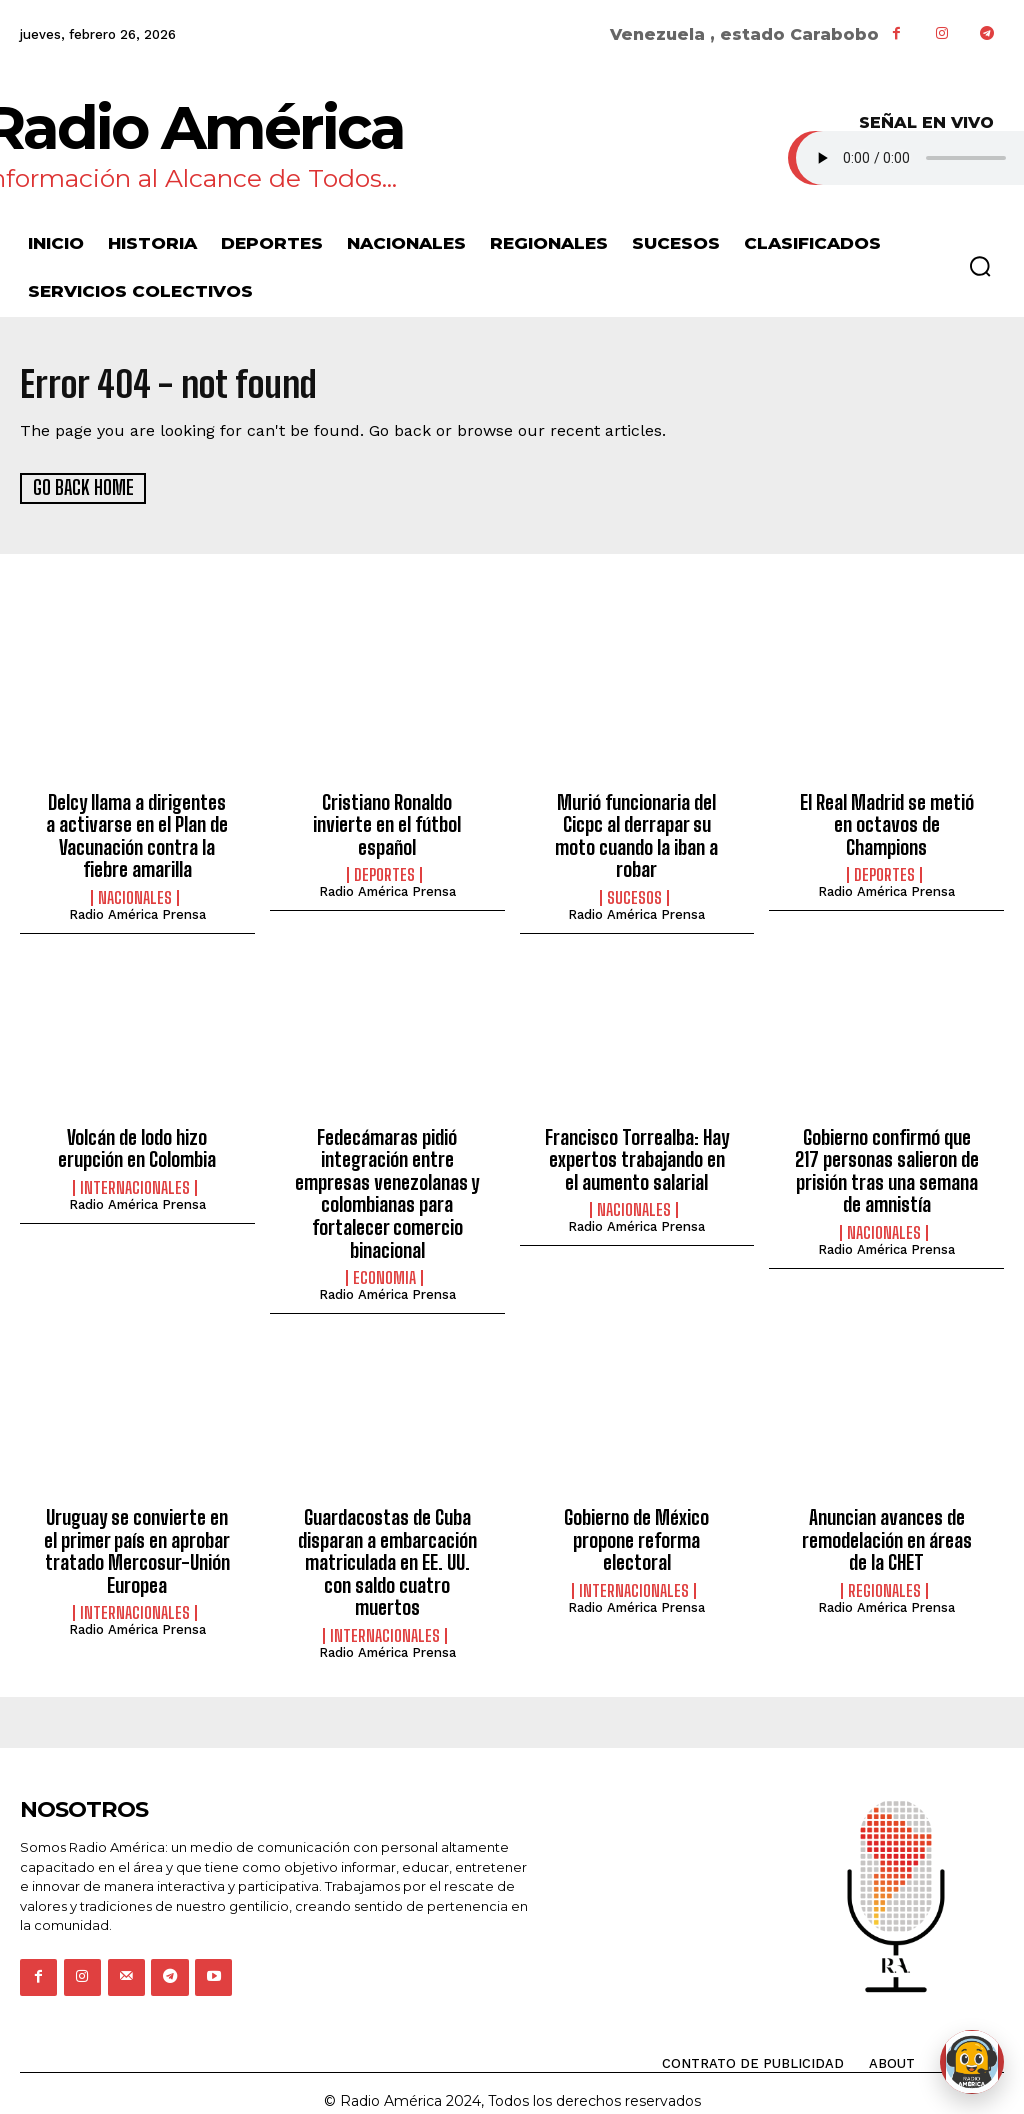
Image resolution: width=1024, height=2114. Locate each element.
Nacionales (135, 894)
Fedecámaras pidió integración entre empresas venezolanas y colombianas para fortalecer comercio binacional (387, 1187)
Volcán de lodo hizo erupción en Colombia (137, 1144)
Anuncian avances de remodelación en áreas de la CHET (886, 1528)
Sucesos (634, 872)
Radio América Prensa (137, 910)
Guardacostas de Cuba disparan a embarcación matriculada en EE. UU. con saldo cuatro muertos (387, 1550)
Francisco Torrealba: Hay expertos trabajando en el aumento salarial (636, 1154)
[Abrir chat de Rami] (972, 2062)
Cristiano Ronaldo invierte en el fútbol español (387, 813)
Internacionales (135, 1182)
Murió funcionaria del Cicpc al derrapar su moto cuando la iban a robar (637, 823)
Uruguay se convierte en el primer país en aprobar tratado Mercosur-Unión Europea (137, 1539)
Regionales (884, 1578)
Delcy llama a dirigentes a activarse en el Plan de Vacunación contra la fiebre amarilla (137, 834)
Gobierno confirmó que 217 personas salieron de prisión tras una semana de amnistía (886, 1165)
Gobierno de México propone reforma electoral (637, 1528)
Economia (384, 1268)
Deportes (384, 851)
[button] (980, 266)
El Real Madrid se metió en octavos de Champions (887, 813)
